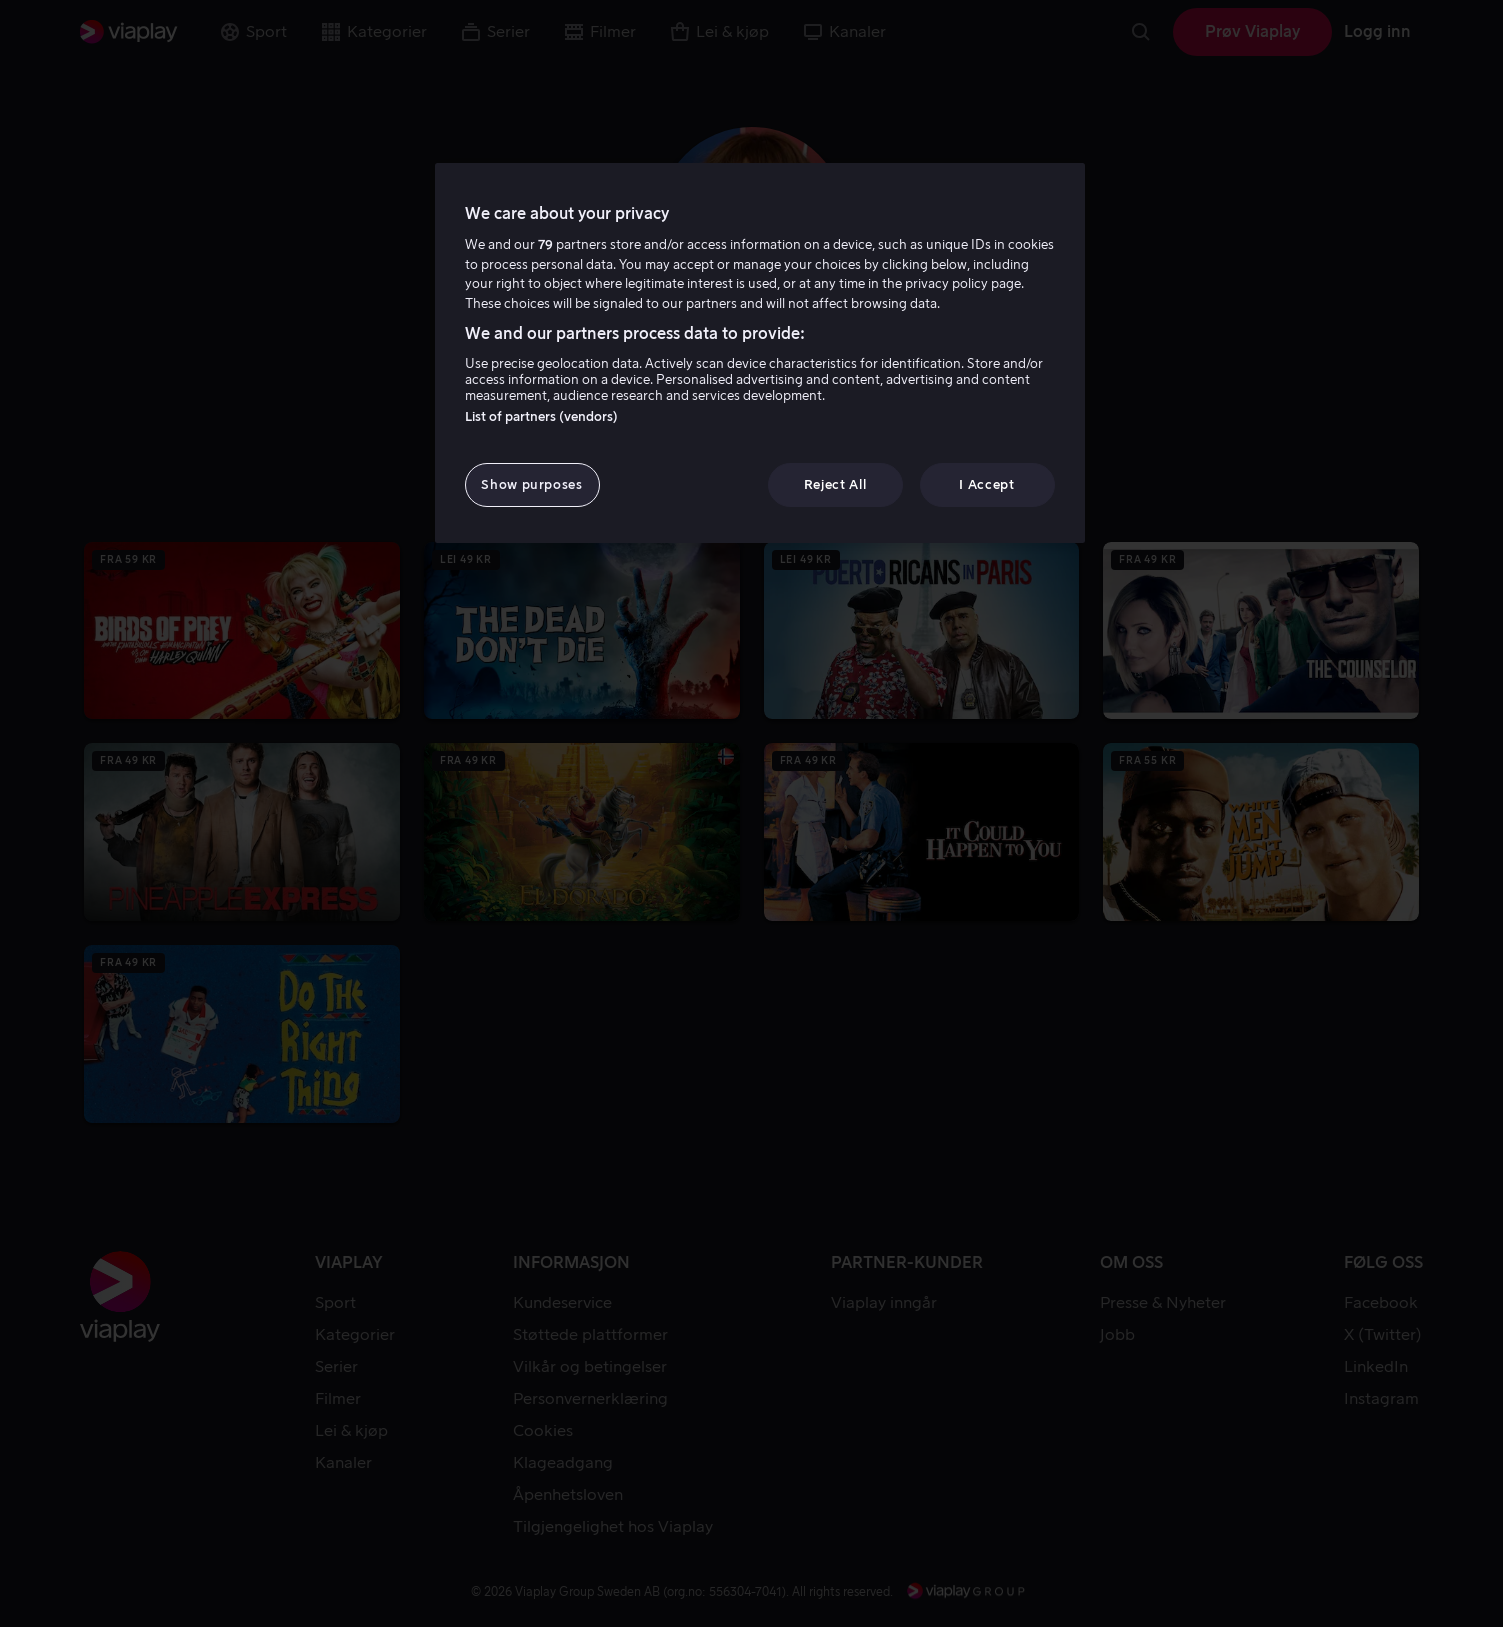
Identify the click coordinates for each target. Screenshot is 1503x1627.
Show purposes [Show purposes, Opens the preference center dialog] (531, 484)
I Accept (986, 484)
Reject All (835, 484)
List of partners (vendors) (541, 416)
